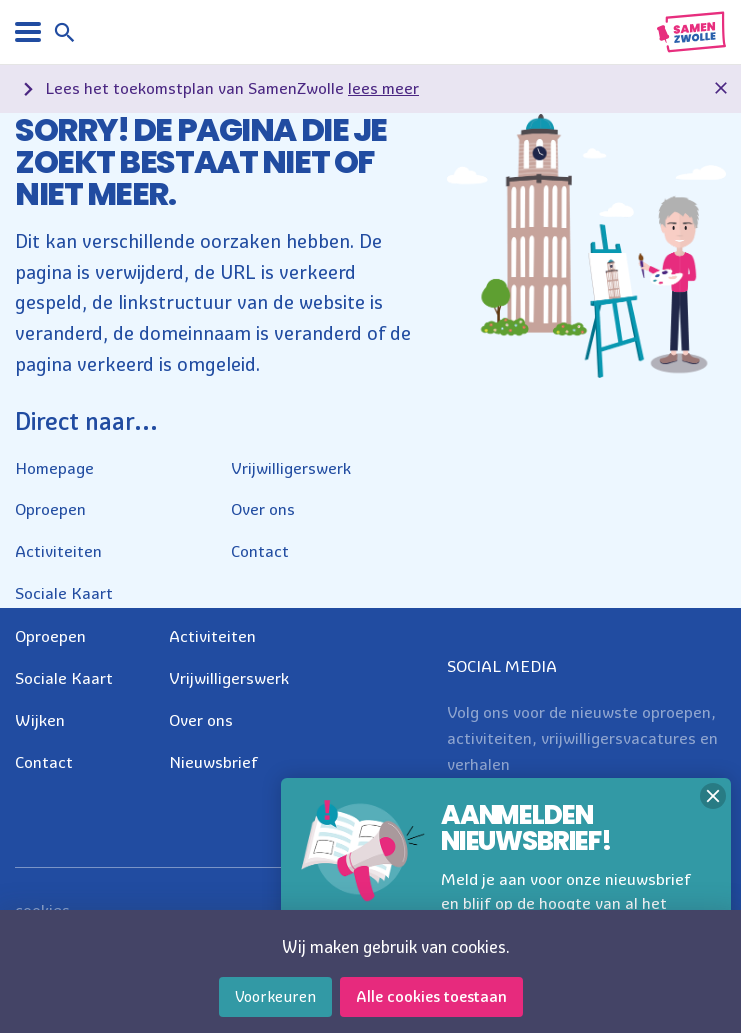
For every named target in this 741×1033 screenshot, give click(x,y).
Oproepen (50, 509)
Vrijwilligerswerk (291, 468)
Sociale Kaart (64, 593)
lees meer (383, 88)
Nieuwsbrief (213, 762)
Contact (260, 551)
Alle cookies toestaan (431, 996)
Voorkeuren (275, 996)
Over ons (263, 509)
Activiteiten (58, 551)
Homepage (54, 468)
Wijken (40, 720)
